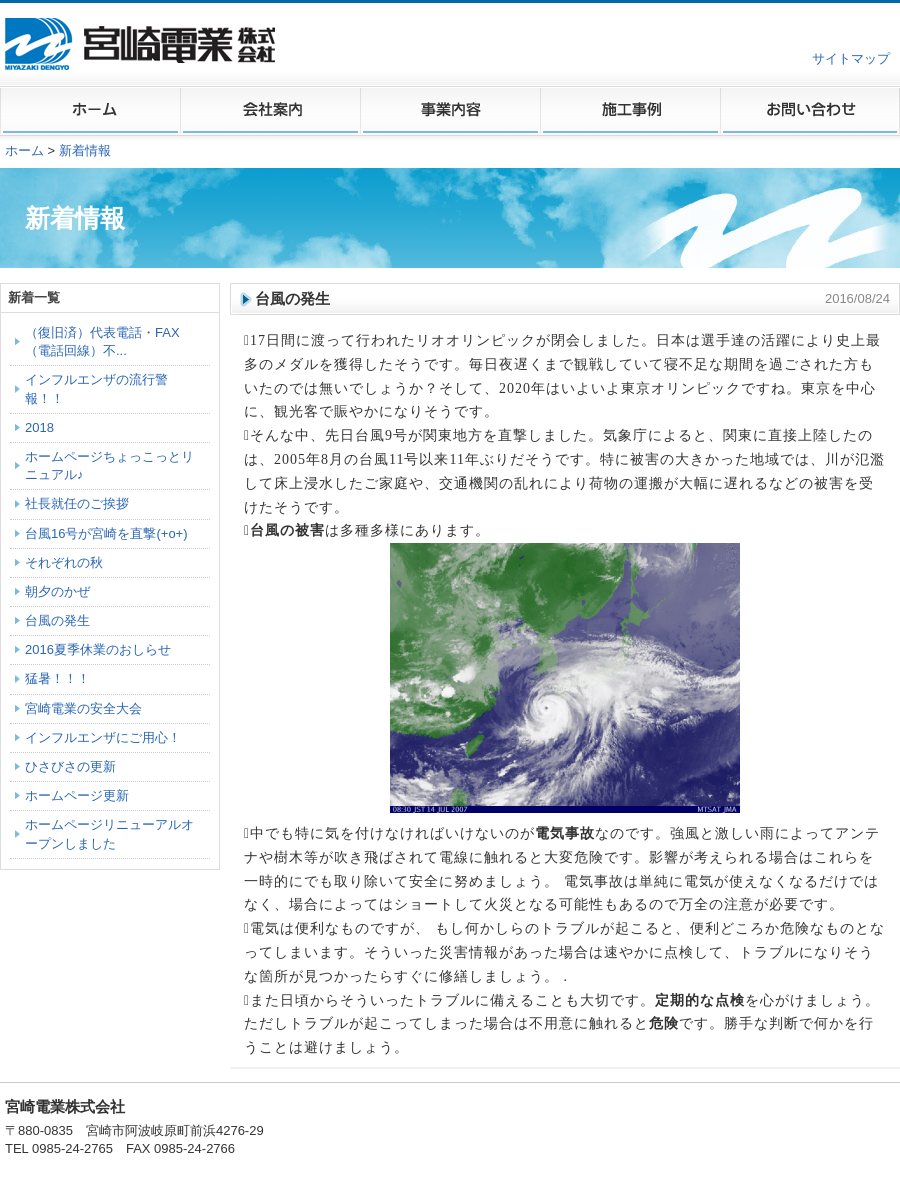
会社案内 (270, 111)
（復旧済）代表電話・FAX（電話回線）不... (102, 341)
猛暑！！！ (57, 678)
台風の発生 (57, 620)
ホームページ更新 (77, 795)
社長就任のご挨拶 (77, 503)
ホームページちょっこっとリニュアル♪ (109, 465)
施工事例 (630, 111)
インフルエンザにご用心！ (103, 737)
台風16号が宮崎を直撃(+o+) (106, 533)
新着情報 (85, 150)
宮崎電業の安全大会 (83, 708)
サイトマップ (851, 58)
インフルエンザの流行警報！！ (96, 388)
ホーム (90, 111)
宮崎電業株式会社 (142, 44)
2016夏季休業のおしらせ (98, 649)
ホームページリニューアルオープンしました (109, 833)
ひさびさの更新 (70, 766)
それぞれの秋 (64, 562)
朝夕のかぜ (57, 591)
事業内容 (450, 111)
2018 (39, 427)
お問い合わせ (810, 111)
